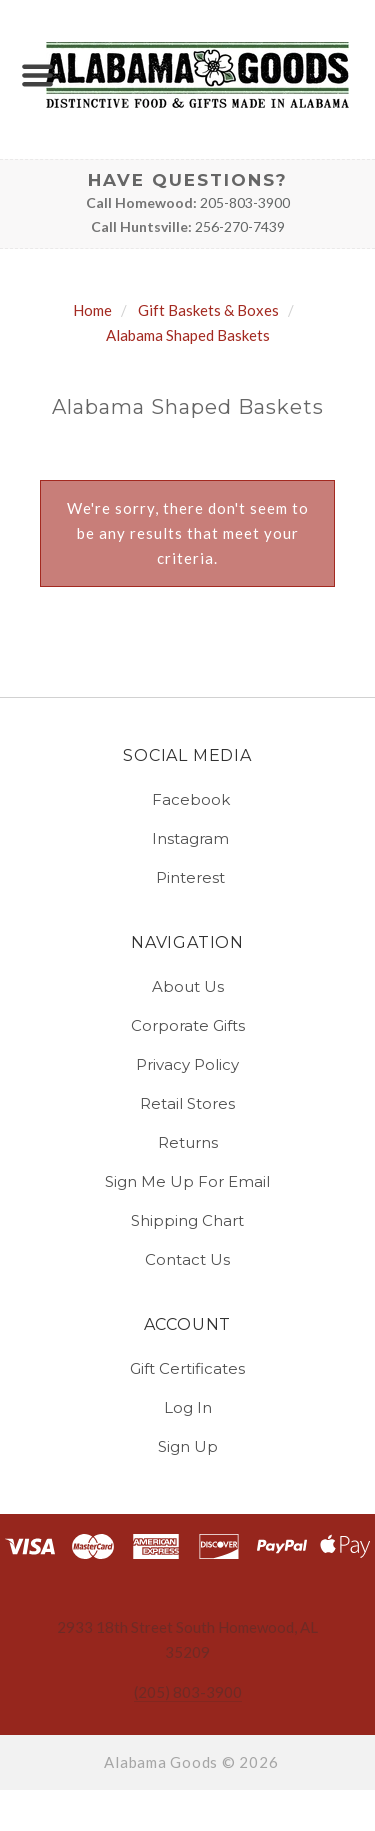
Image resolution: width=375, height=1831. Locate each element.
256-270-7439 (240, 226)
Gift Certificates (187, 1368)
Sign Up (188, 1445)
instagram (187, 838)
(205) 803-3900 (188, 1692)
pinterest (187, 876)
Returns (188, 1142)
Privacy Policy (187, 1064)
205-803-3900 (245, 202)
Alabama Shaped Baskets (188, 335)
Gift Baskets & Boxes (208, 310)
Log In (188, 1407)
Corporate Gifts (188, 1025)
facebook (188, 799)
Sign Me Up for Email (187, 1181)
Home (92, 310)
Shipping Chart (187, 1220)
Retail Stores (187, 1103)
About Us (188, 986)
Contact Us (187, 1258)
